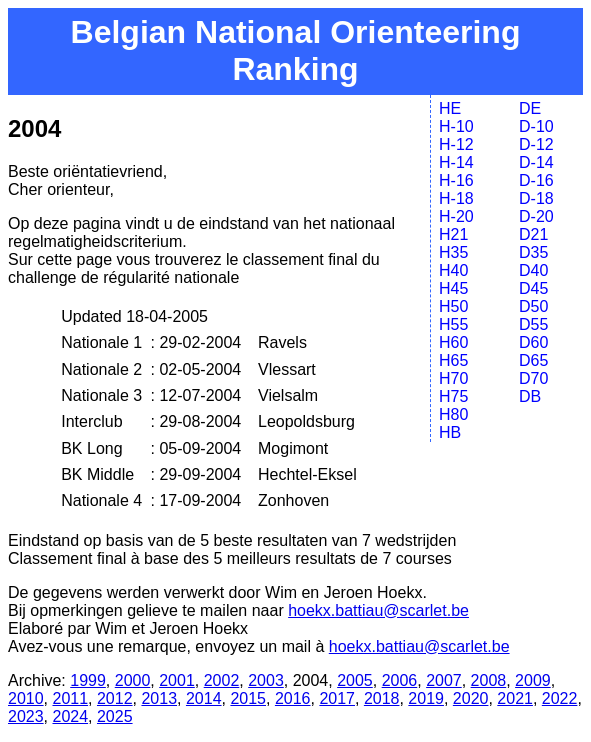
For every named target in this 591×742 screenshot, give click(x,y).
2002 (222, 680)
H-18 (456, 198)
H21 (453, 234)
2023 (26, 716)
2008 (489, 680)
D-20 (536, 216)
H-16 (456, 180)
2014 (204, 698)
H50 (453, 306)
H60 (453, 342)
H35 (453, 252)
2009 (533, 680)
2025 (115, 716)
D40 (533, 270)
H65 (453, 360)
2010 (26, 698)
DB (530, 396)
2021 (515, 698)
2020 (471, 698)
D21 (533, 234)
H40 (453, 270)
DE (530, 108)
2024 (70, 716)
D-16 (536, 180)
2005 (355, 680)
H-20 (456, 216)
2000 (133, 680)
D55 (533, 324)
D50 (533, 306)
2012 (115, 698)
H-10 (456, 126)
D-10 (536, 126)
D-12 (536, 144)
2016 (293, 698)
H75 (453, 396)
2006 (400, 680)
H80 (453, 414)
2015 (248, 698)
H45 (453, 288)
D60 (533, 342)
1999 (88, 680)
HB (450, 432)
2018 (382, 698)
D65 (533, 360)
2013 (159, 698)
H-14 (456, 162)
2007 (444, 680)
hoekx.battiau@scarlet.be (378, 610)
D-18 (536, 198)
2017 (337, 698)
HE (450, 108)
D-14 (536, 162)
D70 (533, 378)
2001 (177, 680)
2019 (426, 698)
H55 (453, 324)
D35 (533, 252)
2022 (560, 698)
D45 (533, 288)
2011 (70, 698)
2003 (266, 680)
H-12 (456, 144)
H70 (453, 378)
